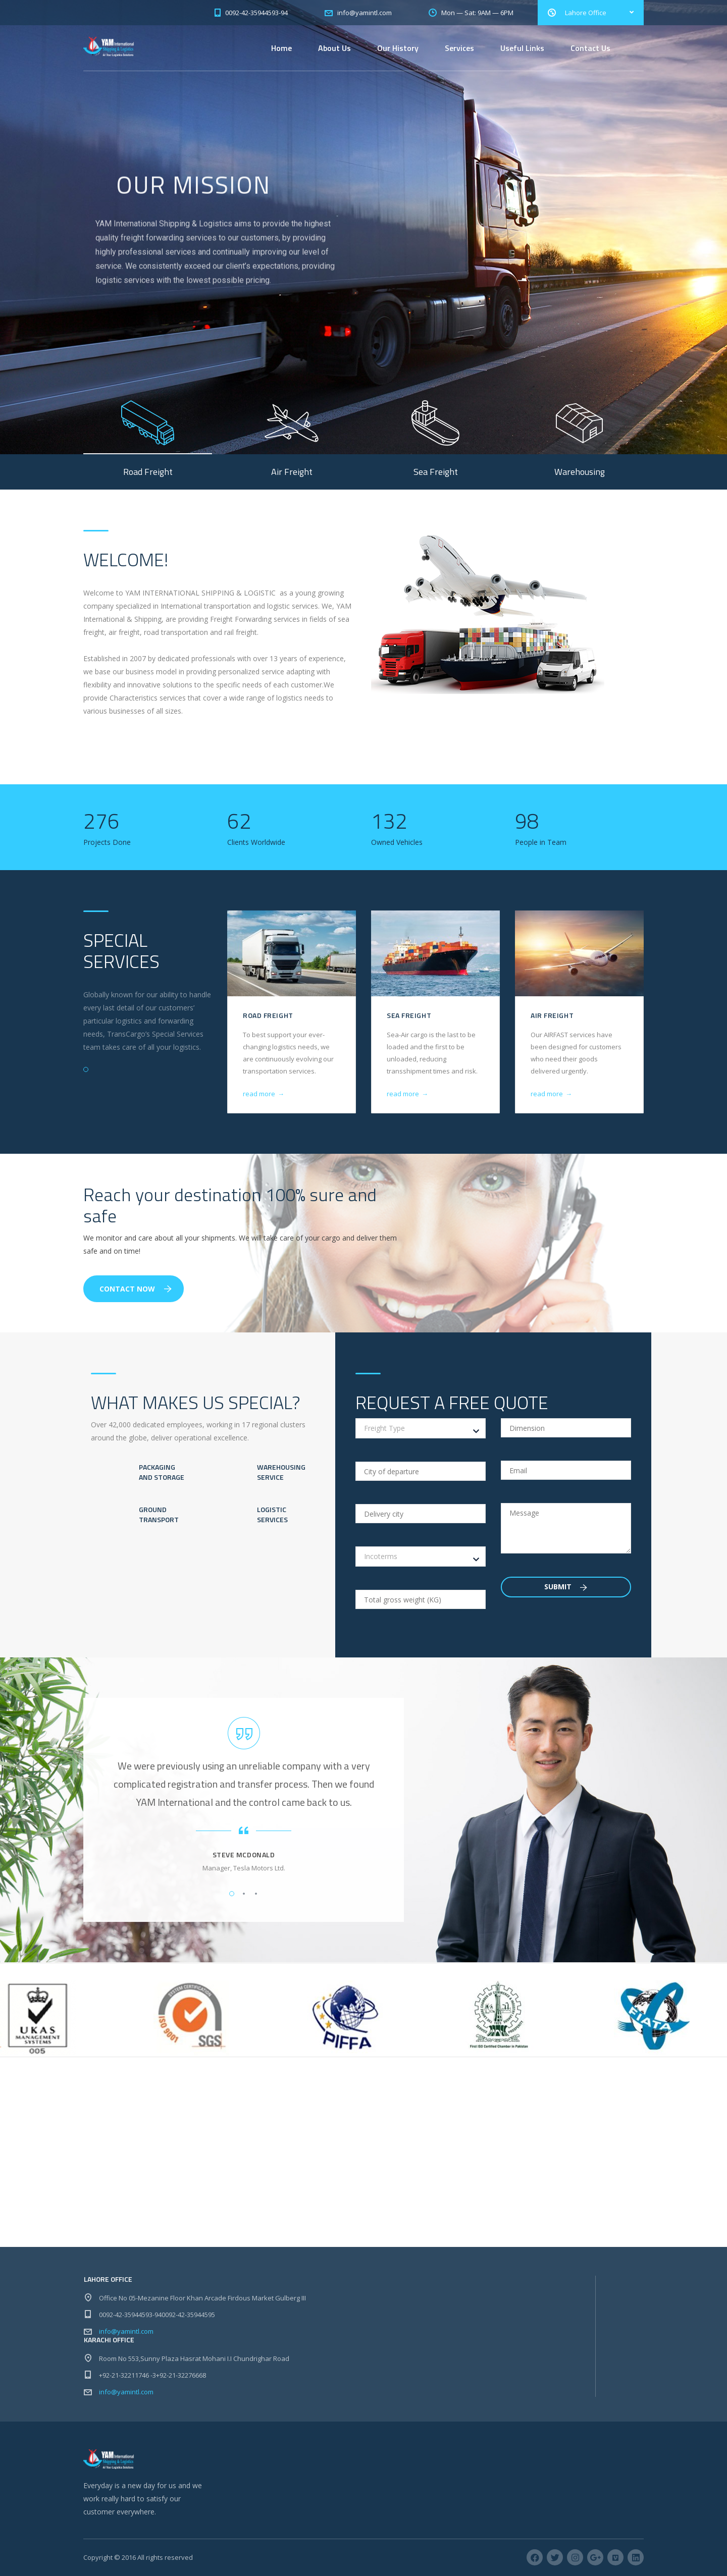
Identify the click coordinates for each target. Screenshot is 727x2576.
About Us (334, 48)
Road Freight (268, 1015)
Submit (565, 1586)
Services (459, 48)
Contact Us (590, 48)
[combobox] (420, 1428)
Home (281, 48)
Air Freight (552, 1015)
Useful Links (522, 48)
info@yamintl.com (126, 2331)
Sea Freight (409, 1015)
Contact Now (135, 1289)
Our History (398, 48)
